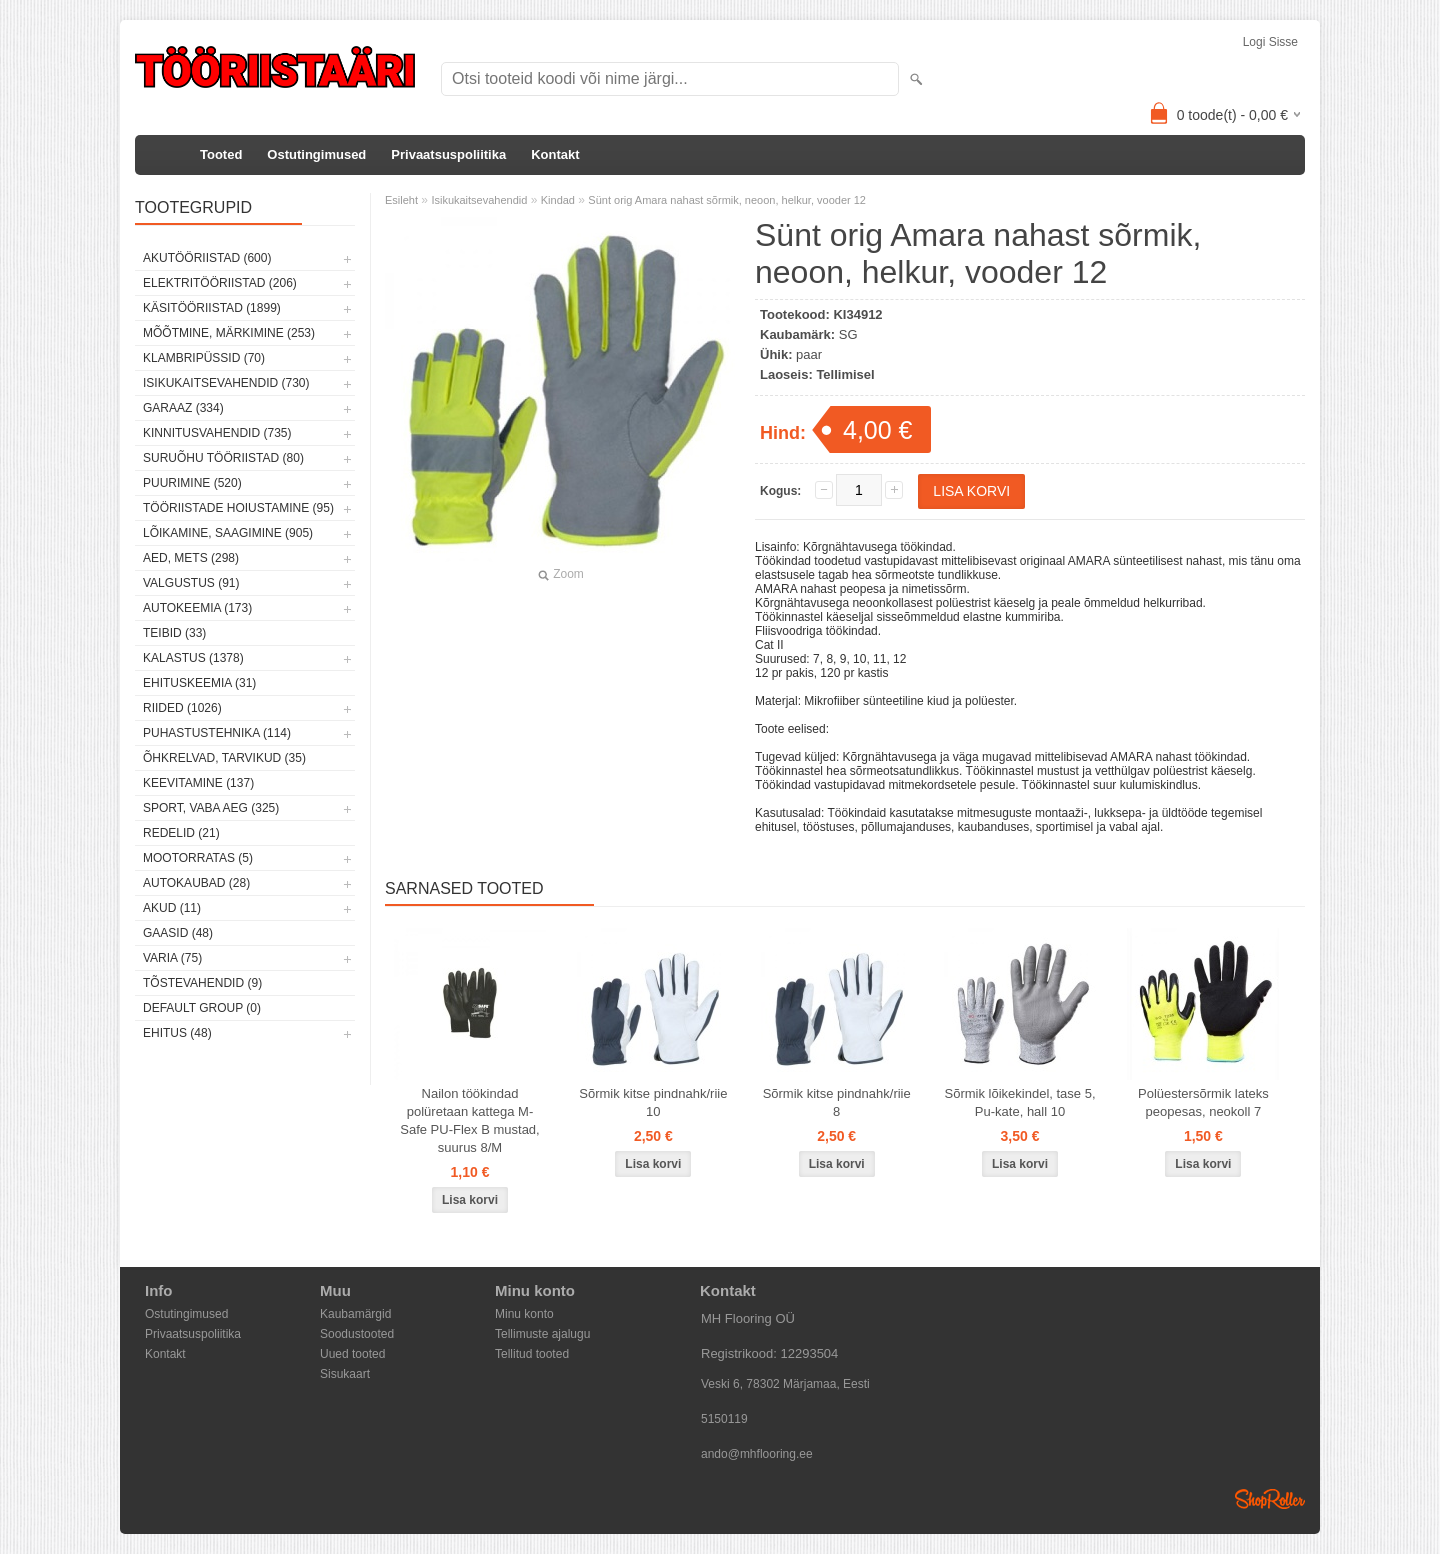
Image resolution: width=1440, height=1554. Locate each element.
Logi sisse (1270, 42)
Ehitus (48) (177, 1033)
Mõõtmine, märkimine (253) (229, 333)
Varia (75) (172, 958)
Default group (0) (202, 1008)
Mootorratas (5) (198, 858)
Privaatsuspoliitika (448, 154)
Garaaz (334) (183, 408)
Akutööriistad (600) (207, 258)
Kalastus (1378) (193, 658)
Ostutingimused (316, 154)
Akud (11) (172, 908)
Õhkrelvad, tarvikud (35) (224, 758)
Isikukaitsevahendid (479, 200)
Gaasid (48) (178, 933)
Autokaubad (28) (196, 883)
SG (848, 334)
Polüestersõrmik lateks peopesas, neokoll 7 (1203, 1102)
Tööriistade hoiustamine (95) (238, 508)
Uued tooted (352, 1354)
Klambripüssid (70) (204, 358)
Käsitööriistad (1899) (212, 308)
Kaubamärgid (355, 1314)
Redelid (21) (181, 833)
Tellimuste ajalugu (542, 1334)
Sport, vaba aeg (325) (211, 808)
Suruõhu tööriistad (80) (223, 458)
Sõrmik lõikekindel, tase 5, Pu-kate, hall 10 (1020, 1102)
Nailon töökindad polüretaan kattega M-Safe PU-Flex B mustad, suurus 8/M (469, 1120)
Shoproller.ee (1270, 1499)
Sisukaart (345, 1374)
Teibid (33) (174, 633)
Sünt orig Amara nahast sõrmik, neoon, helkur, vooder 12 (727, 200)
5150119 (724, 1419)
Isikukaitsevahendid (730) (226, 383)
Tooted (221, 154)
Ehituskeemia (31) (199, 683)
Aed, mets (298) (191, 558)
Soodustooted (357, 1334)
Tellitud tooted (532, 1354)
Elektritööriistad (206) (220, 283)
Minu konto (524, 1314)
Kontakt (555, 154)
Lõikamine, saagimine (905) (228, 533)
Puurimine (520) (192, 483)
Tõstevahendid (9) (202, 983)
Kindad (558, 200)
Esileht (401, 200)
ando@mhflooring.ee (757, 1454)
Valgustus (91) (191, 583)
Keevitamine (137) (198, 783)
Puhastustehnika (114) (217, 733)
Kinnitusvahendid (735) (217, 433)
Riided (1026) (182, 708)
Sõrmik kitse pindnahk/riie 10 (653, 1102)
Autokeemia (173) (197, 608)
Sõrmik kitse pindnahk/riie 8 (837, 1102)
